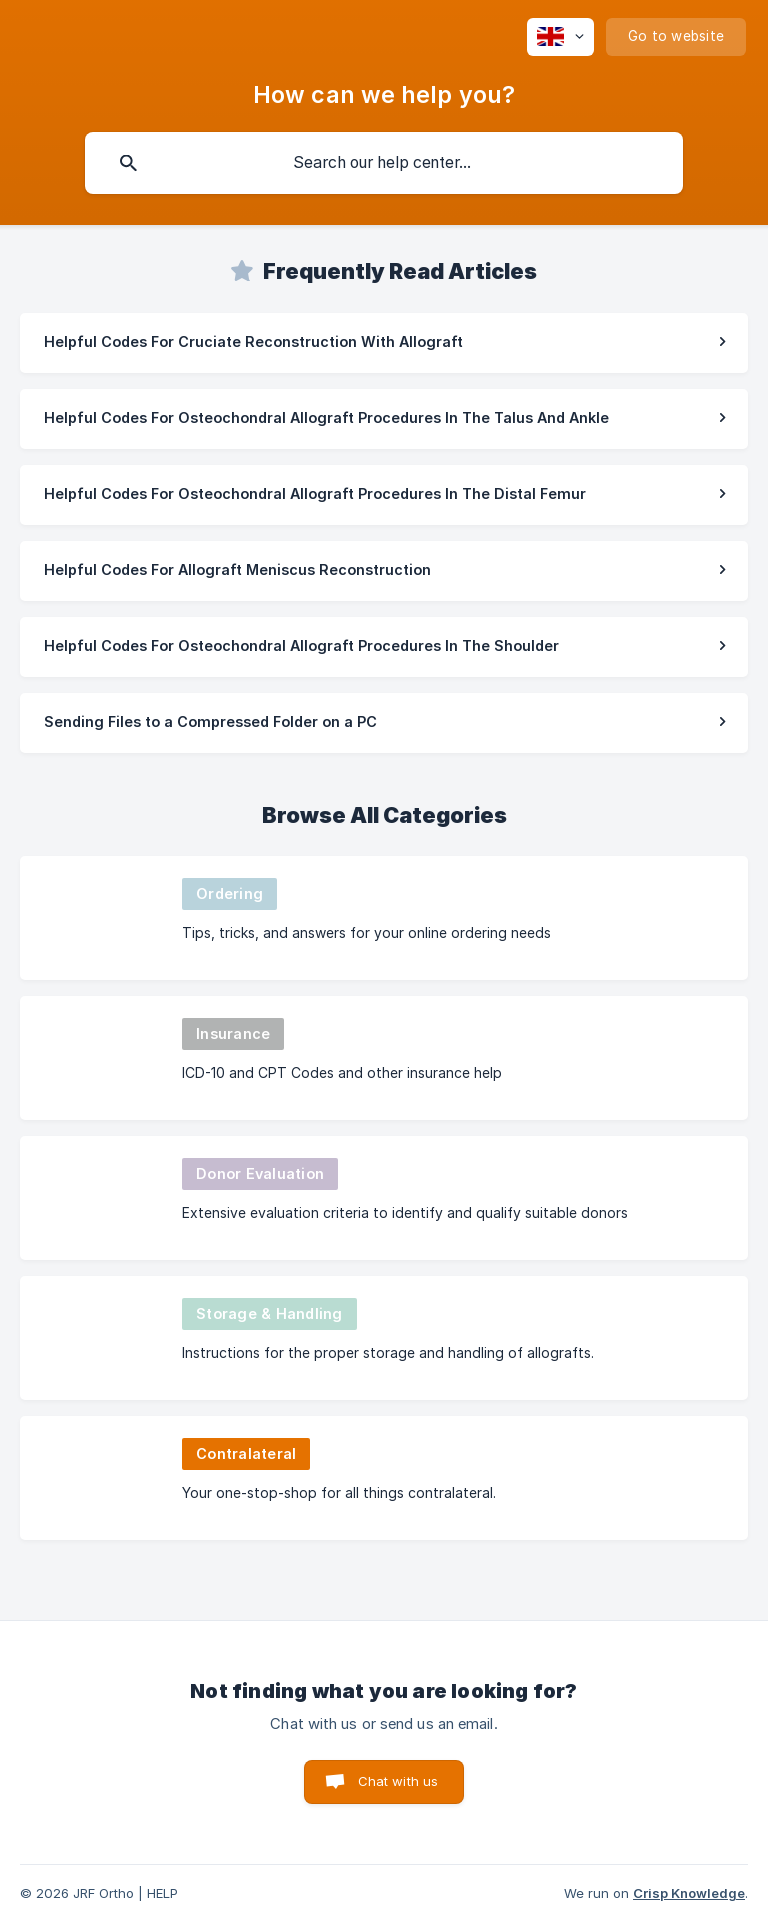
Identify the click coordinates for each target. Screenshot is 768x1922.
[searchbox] (384, 163)
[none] (560, 37)
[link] (384, 343)
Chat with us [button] (398, 1781)
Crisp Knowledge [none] (689, 1893)
